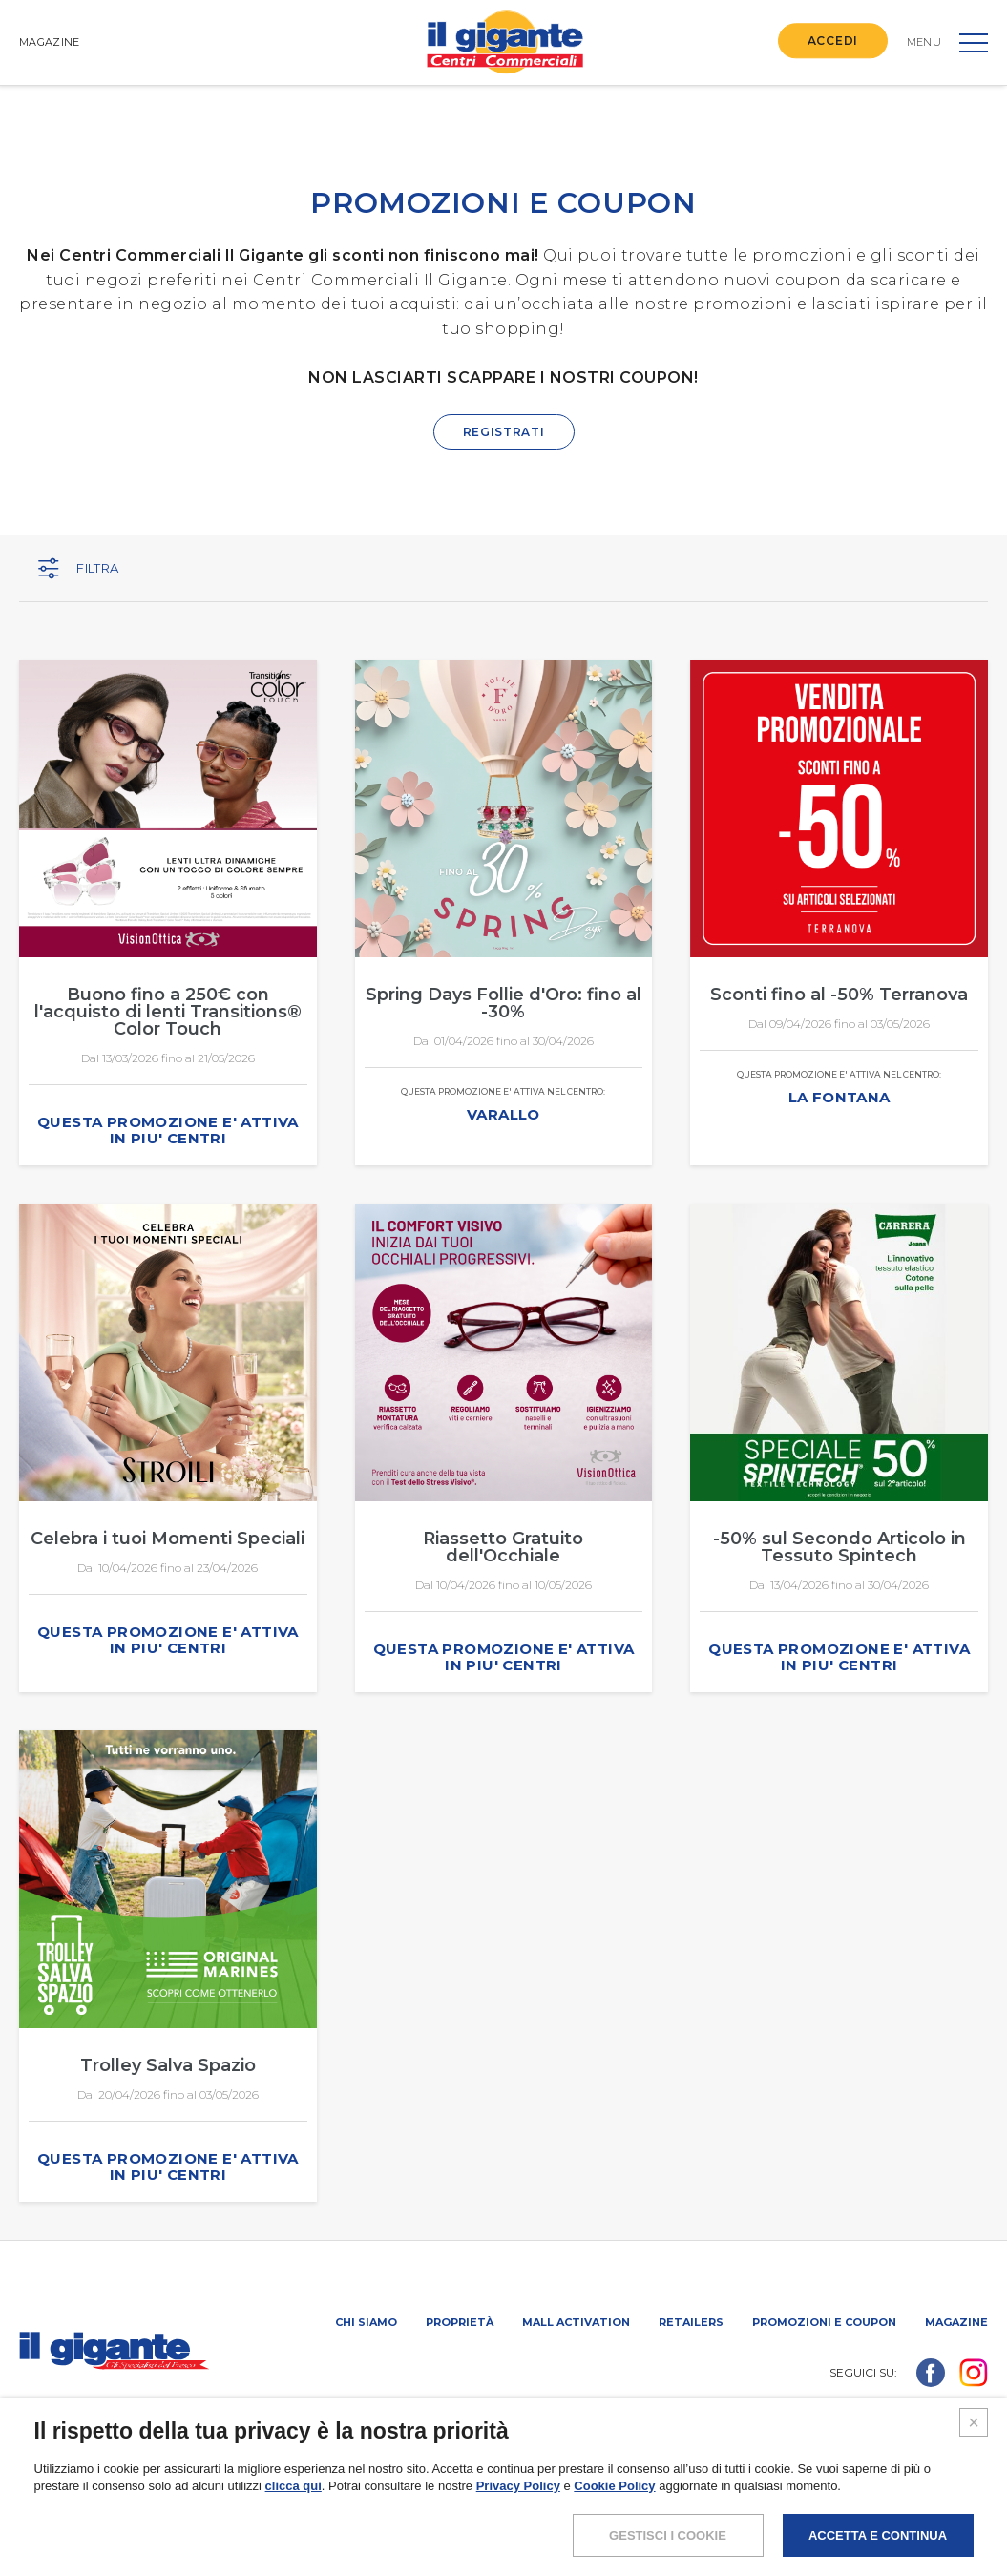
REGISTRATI (504, 432)
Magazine (956, 2322)
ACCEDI (833, 40)
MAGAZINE (49, 42)
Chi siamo (366, 2322)
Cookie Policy (614, 2521)
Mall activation (576, 2322)
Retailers (691, 2322)
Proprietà (459, 2322)
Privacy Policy (518, 2521)
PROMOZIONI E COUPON (824, 2322)
